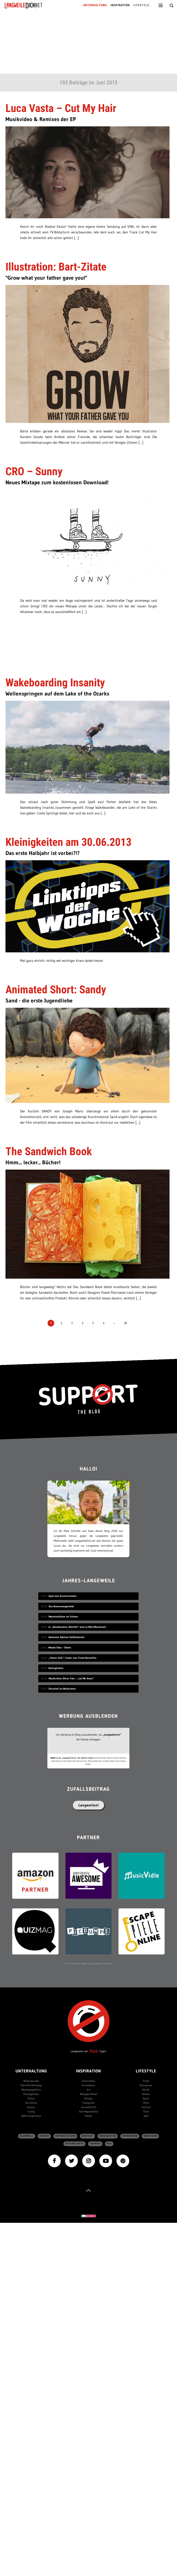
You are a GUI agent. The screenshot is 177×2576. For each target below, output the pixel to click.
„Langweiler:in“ (112, 1734)
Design (88, 2098)
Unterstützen (65, 2136)
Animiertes (88, 2081)
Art (88, 2089)
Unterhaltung (31, 2071)
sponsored (130, 2136)
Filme (31, 2098)
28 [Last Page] (125, 1323)
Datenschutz (74, 2144)
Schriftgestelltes (88, 2111)
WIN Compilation (31, 2116)
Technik (146, 2107)
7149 (93, 2051)
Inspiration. (120, 5)
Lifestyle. (141, 5)
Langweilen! (88, 1805)
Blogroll (27, 2136)
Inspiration (88, 2071)
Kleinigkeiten (31, 2094)
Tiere (146, 2111)
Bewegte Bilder (88, 2094)
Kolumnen (146, 2085)
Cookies (95, 2144)
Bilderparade (31, 2081)
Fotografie (88, 2102)
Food (146, 2081)
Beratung (150, 2136)
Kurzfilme (31, 2102)
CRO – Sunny (34, 471)
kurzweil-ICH (88, 2107)
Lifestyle (146, 2071)
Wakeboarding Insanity (55, 682)
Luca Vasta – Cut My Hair (60, 108)
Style (146, 2102)
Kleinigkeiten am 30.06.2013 (68, 842)
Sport (146, 2098)
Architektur (88, 2085)
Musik (145, 2089)
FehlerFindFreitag (31, 2085)
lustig (31, 2111)
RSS (109, 2144)
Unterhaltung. (95, 5)
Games (31, 2107)
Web (146, 2116)
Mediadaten (107, 2136)
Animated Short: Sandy (55, 989)
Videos (88, 2116)
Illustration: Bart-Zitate (55, 266)
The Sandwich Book (48, 1151)
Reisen (146, 2094)
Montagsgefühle (31, 2089)
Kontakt (88, 2136)
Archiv (44, 2136)
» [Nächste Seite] (114, 1323)
